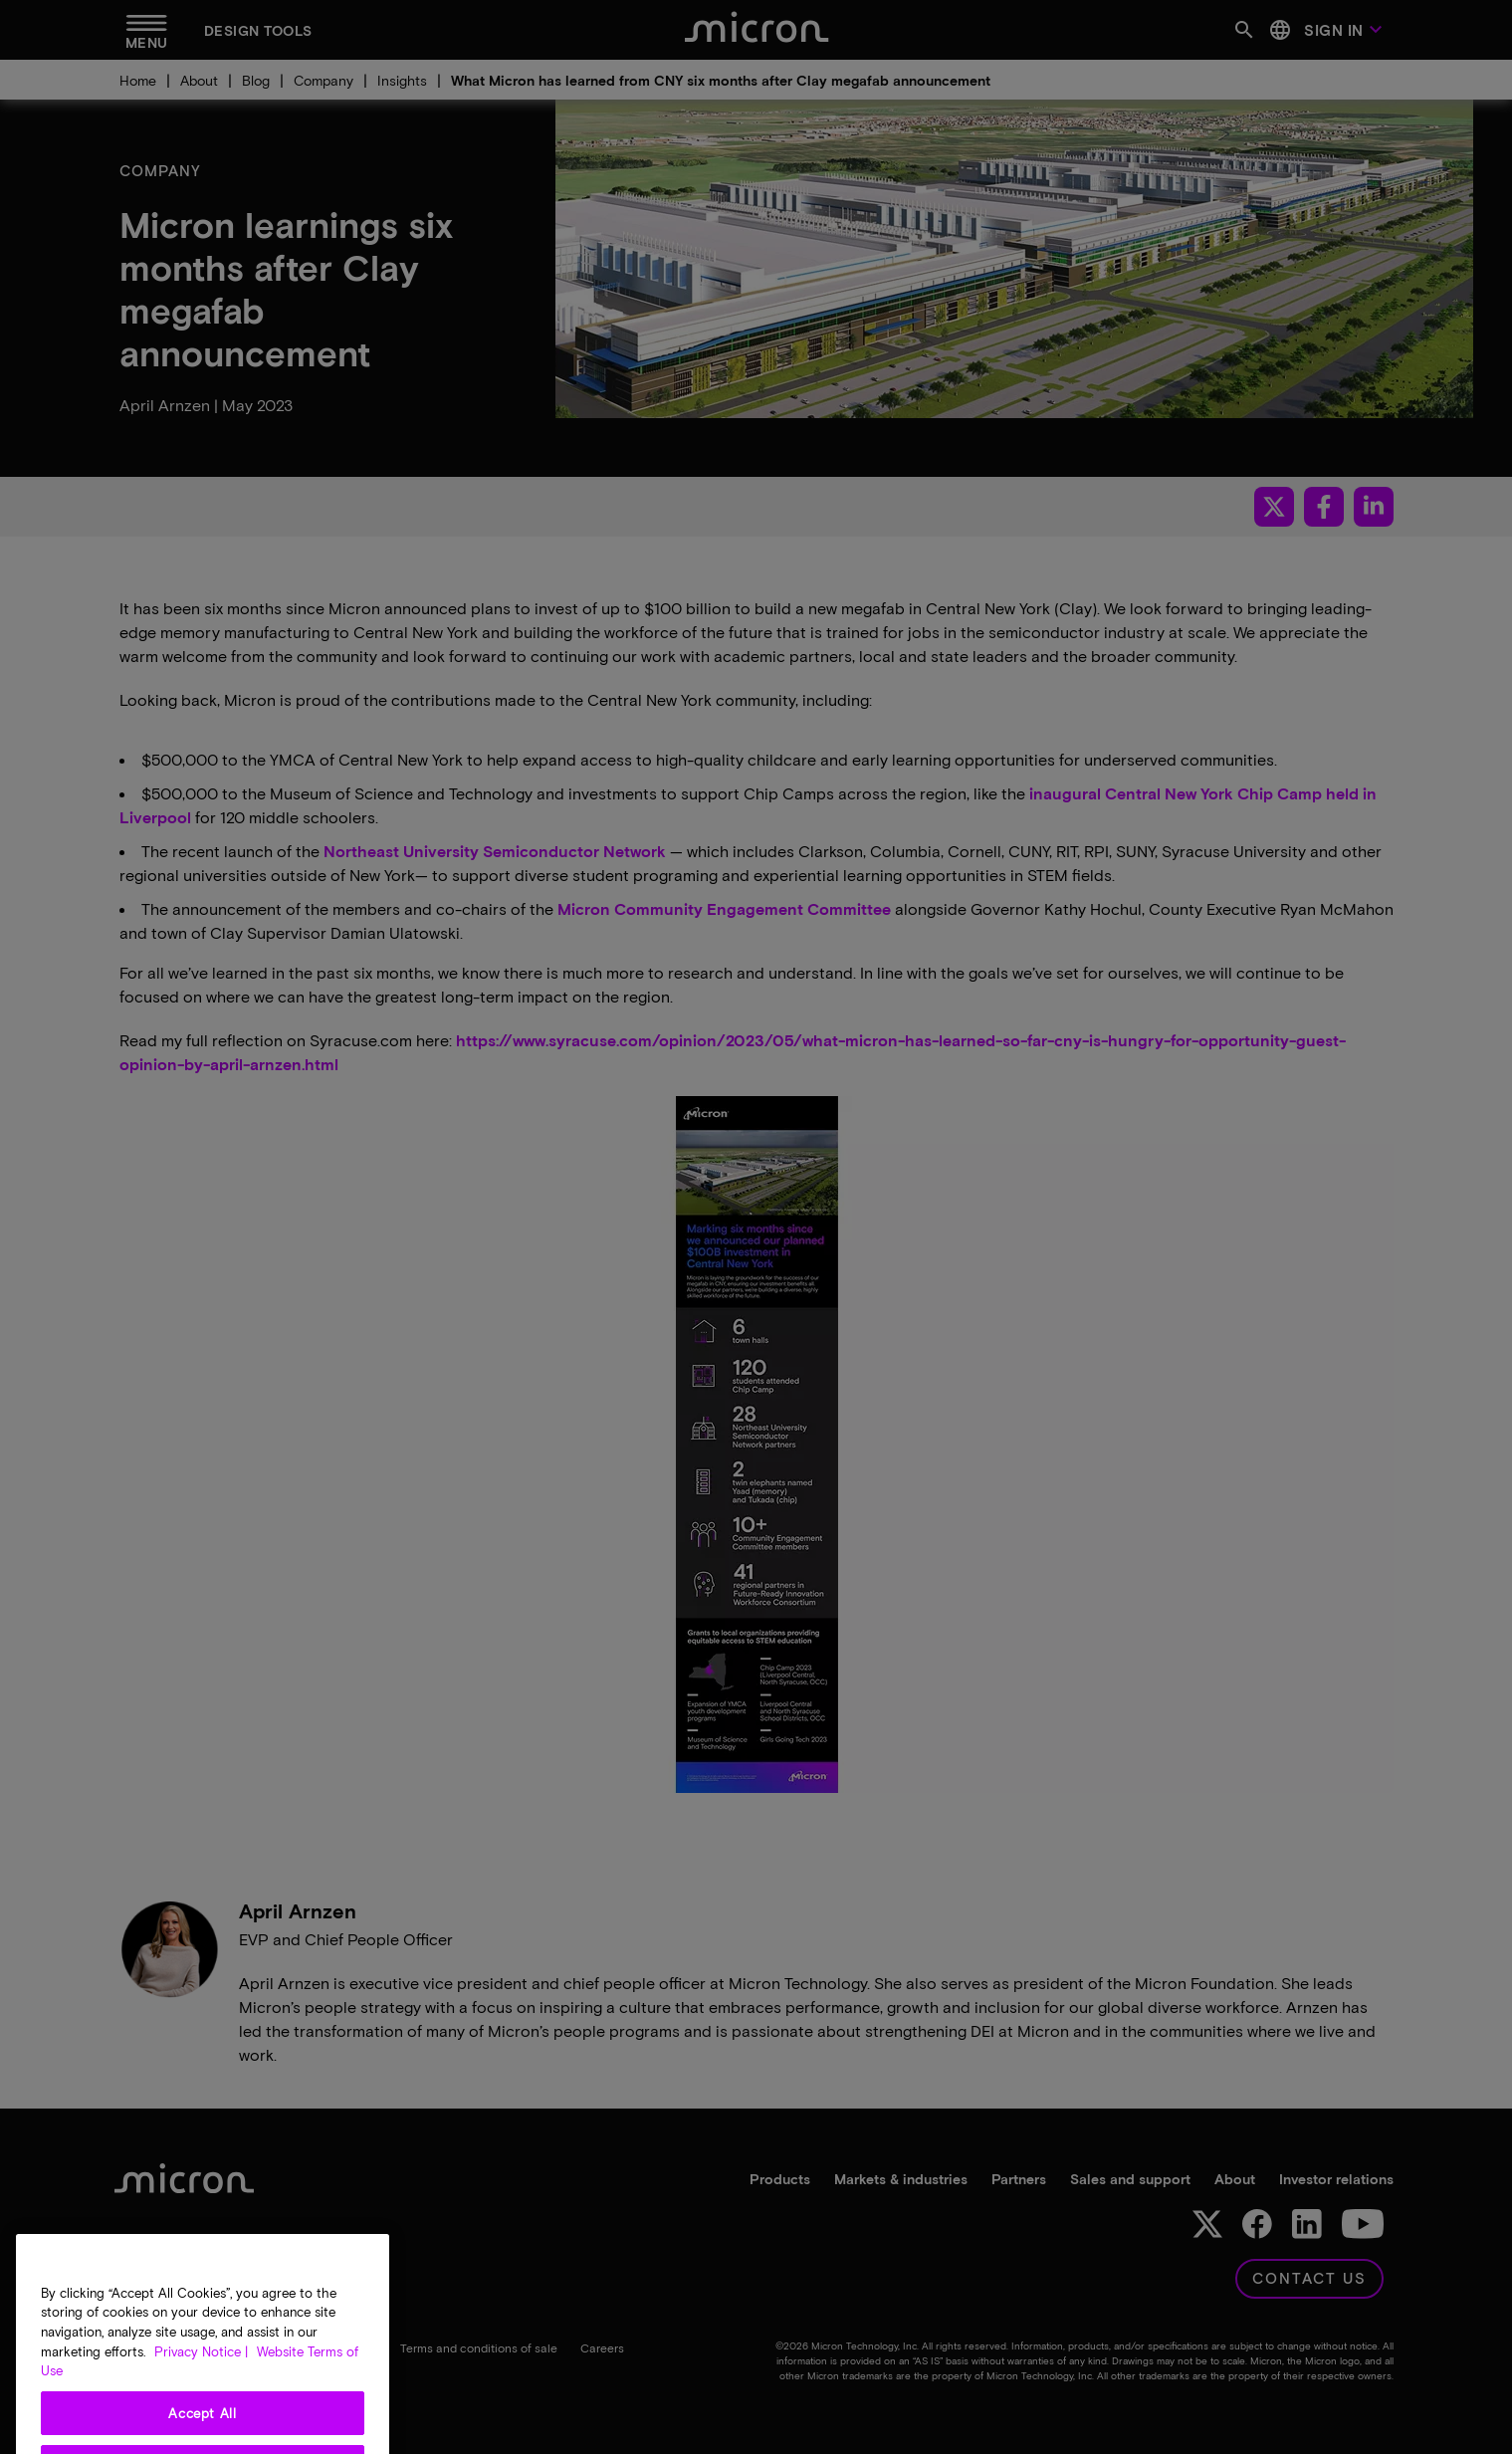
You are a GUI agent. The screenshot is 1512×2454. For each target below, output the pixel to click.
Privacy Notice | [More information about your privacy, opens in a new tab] (201, 2385)
